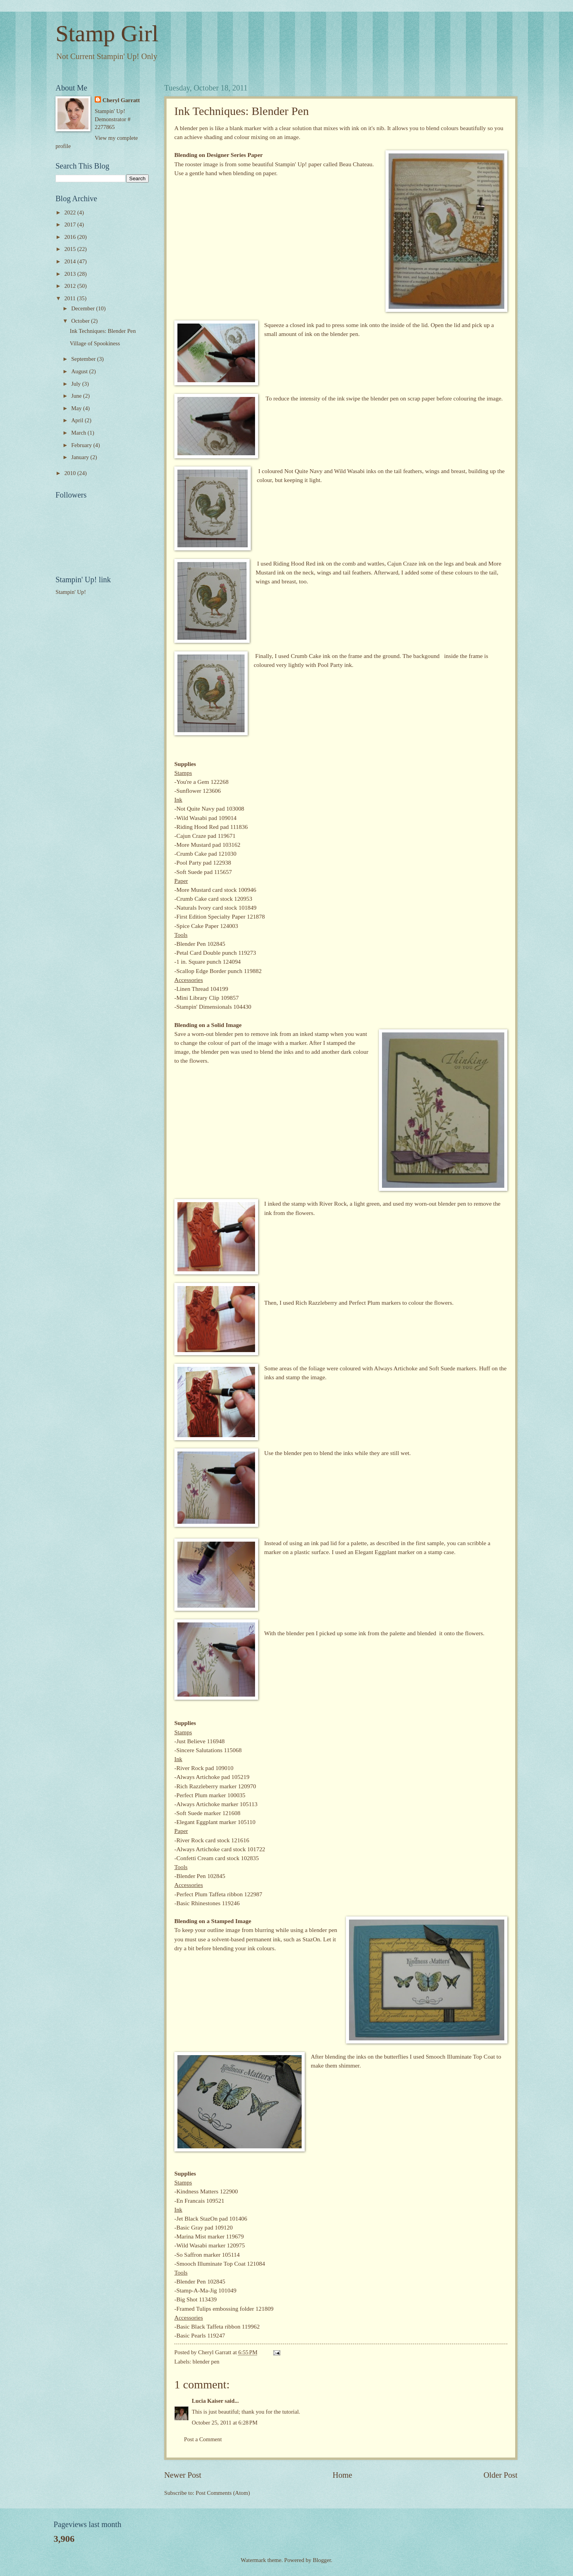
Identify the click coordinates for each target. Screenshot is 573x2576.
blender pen (206, 2361)
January (80, 457)
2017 (70, 224)
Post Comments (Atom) (223, 2493)
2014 (70, 261)
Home (342, 2475)
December (83, 308)
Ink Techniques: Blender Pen (103, 331)
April (78, 420)
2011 (70, 298)
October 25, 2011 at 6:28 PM (224, 2422)
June (77, 396)
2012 (70, 286)
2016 (70, 237)
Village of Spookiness (95, 343)
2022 (70, 212)
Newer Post (182, 2475)
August (80, 371)
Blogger (322, 2560)
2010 (70, 473)
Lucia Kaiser (207, 2401)
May (77, 408)
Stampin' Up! (71, 592)
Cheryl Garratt (121, 100)
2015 (70, 249)
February (82, 445)
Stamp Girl (107, 33)
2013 (70, 274)
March (79, 433)
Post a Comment (203, 2439)
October (81, 321)
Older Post (500, 2475)
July (76, 384)
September (84, 359)
